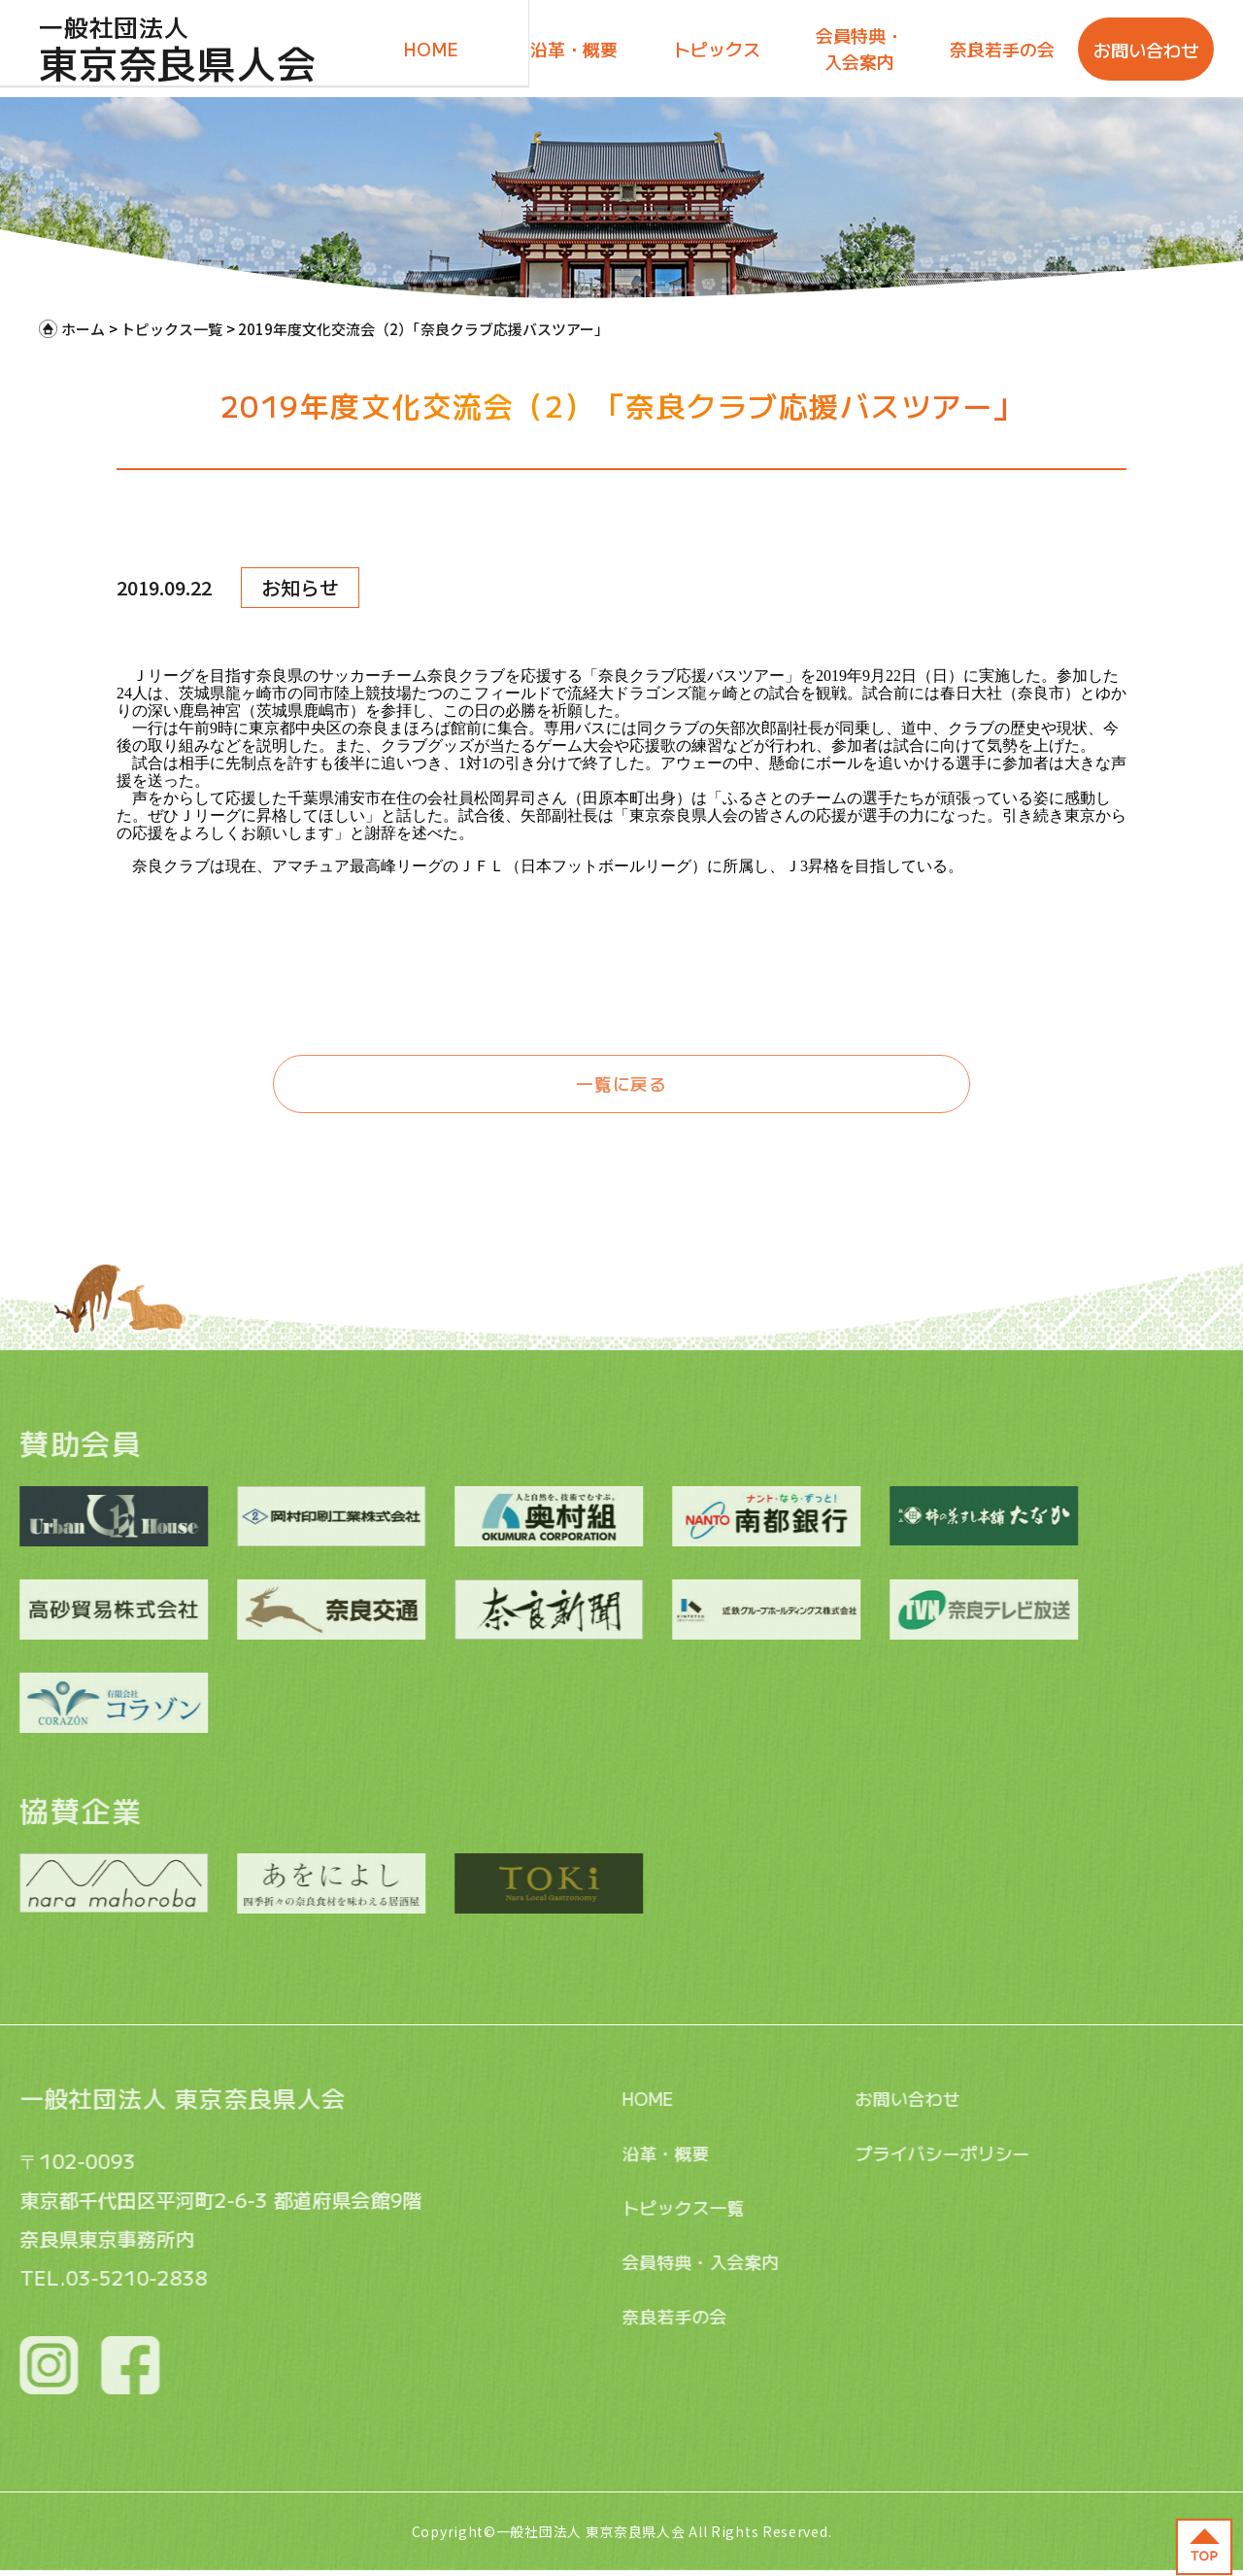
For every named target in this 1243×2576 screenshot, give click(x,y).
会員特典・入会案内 (859, 48)
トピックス (716, 48)
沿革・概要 (574, 48)
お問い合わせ (1145, 49)
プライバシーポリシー (877, 2153)
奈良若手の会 (1002, 48)
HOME (430, 48)
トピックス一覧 (615, 2207)
